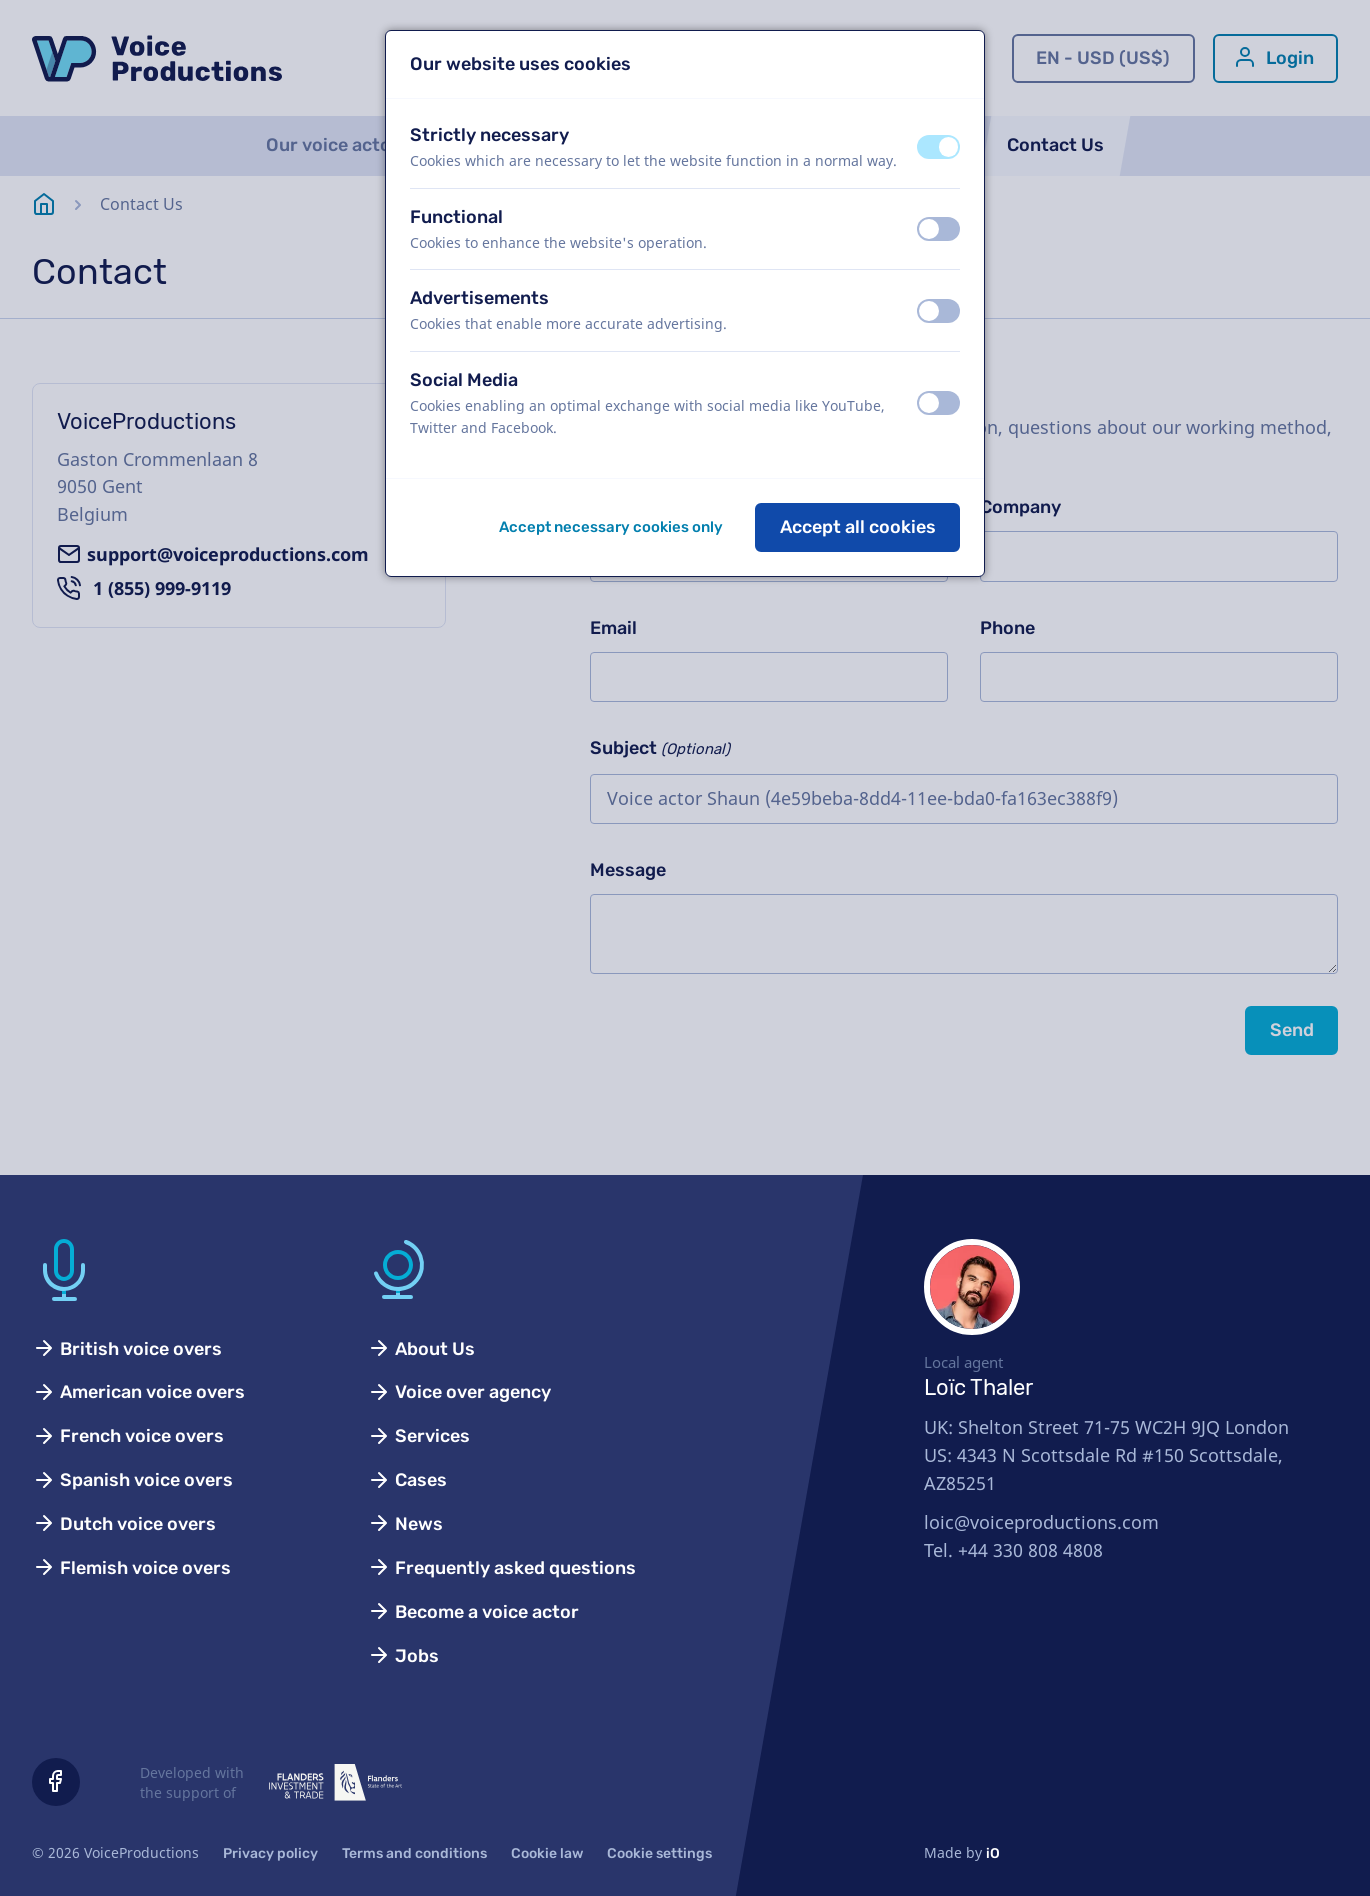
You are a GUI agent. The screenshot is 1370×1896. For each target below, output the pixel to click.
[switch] (938, 147)
